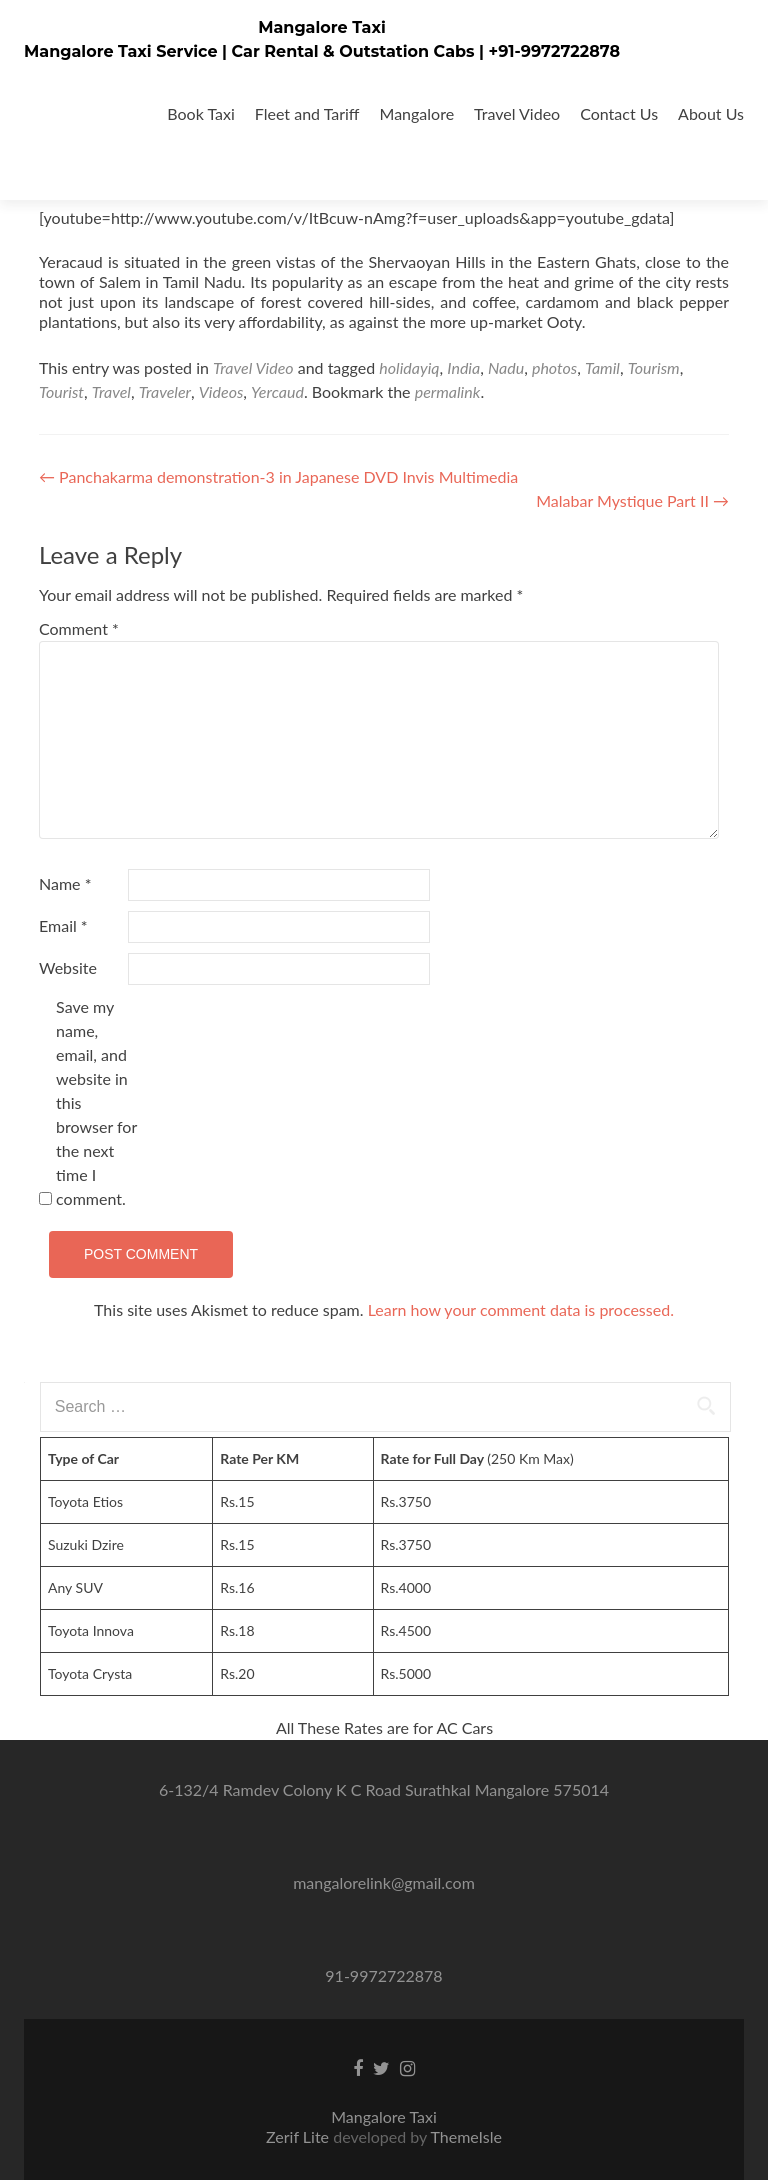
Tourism (654, 367)
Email (63, 925)
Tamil (602, 367)
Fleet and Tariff (307, 113)
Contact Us (619, 113)
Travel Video (517, 113)
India (463, 367)
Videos (221, 391)
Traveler (165, 391)
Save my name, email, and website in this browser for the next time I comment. (96, 1102)
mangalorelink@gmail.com (384, 1882)
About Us (711, 113)
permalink (448, 391)
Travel (111, 391)
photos (554, 367)
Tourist (61, 391)
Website (68, 967)
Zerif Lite (299, 2136)
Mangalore (417, 113)
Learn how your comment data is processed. (521, 1309)
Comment (79, 628)
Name (65, 883)
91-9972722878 (383, 1975)
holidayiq (409, 367)
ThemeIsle (465, 2136)
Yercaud (277, 391)
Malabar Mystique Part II (632, 500)
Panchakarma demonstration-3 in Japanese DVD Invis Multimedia (278, 476)
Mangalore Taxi (322, 27)
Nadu (506, 367)
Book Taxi (201, 113)
